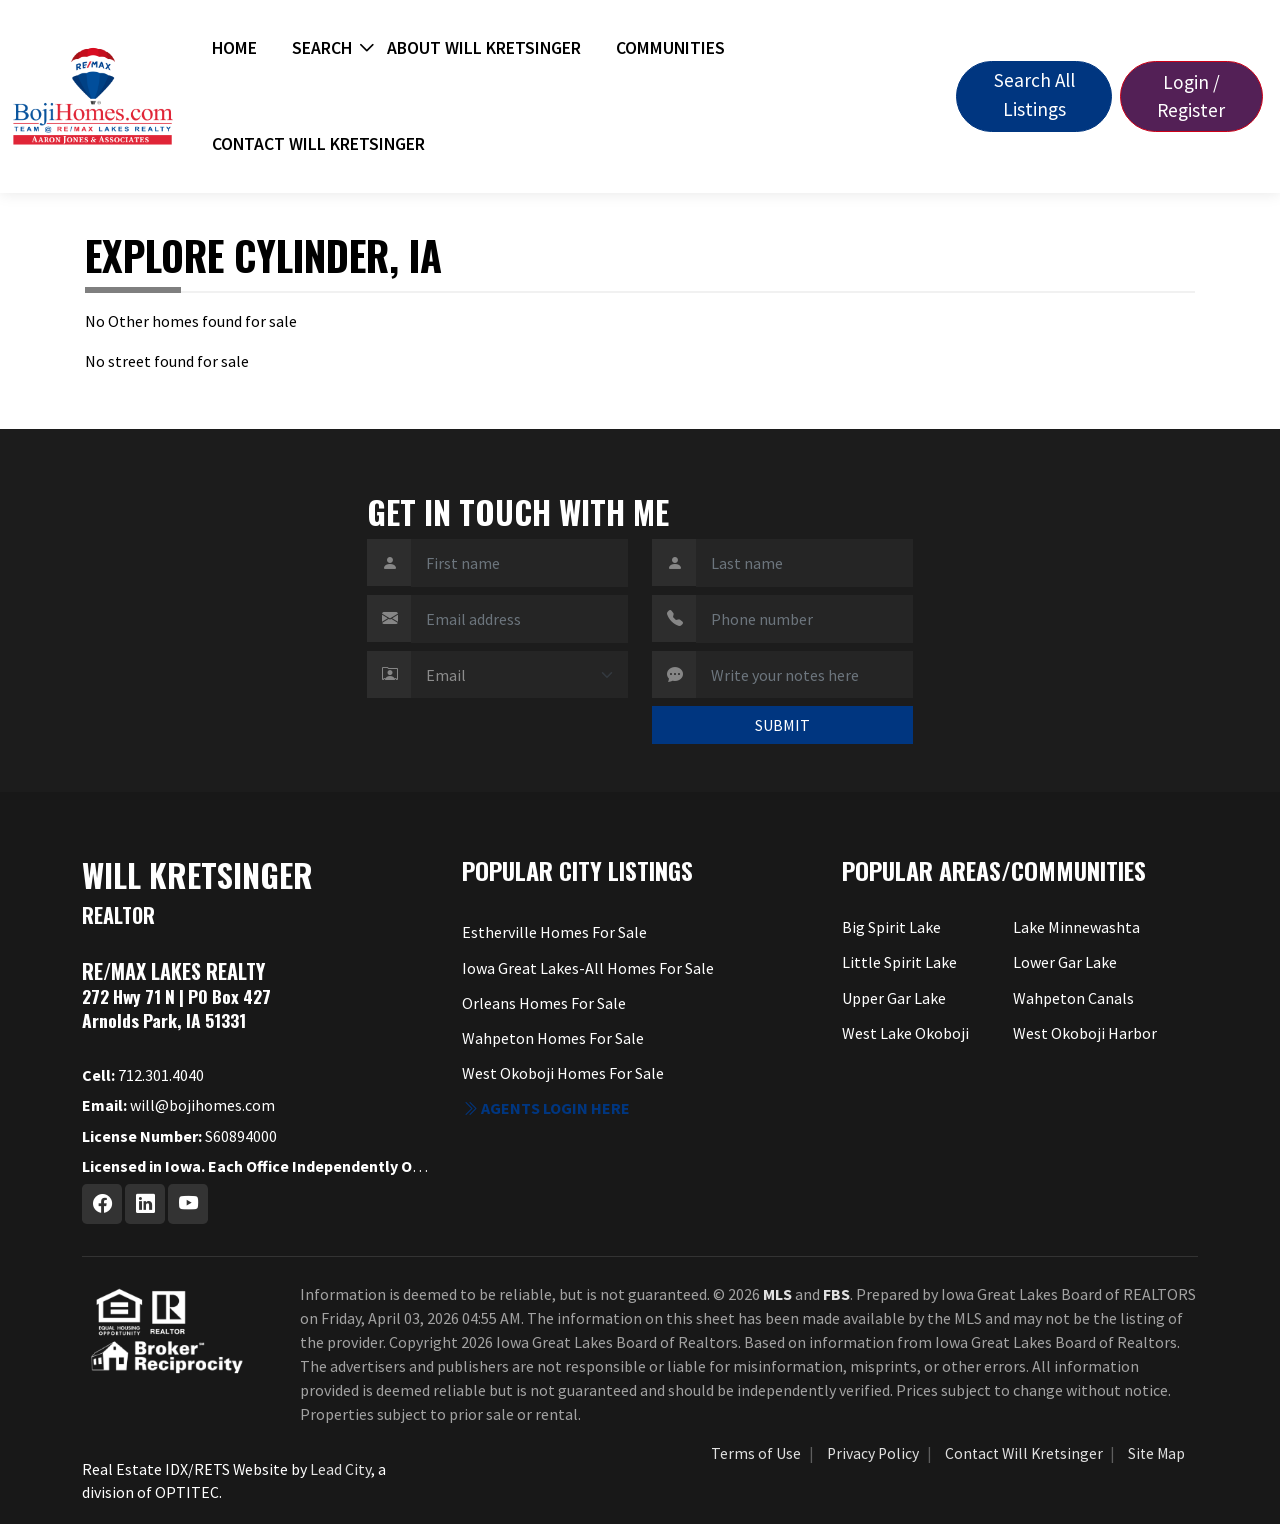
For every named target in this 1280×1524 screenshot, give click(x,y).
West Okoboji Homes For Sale (563, 1073)
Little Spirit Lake (899, 962)
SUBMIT (782, 725)
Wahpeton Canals (1073, 998)
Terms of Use (756, 1453)
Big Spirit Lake (891, 927)
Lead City (340, 1469)
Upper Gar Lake (894, 998)
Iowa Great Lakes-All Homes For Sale (588, 968)
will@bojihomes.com (178, 1105)
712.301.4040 (143, 1075)
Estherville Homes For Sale (554, 932)
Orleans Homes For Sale (544, 1003)
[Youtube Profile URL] (188, 1204)
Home (234, 48)
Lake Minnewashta (1076, 927)
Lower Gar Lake (1065, 962)
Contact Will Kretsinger (318, 144)
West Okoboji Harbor (1085, 1033)
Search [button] (322, 48)
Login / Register (1191, 96)
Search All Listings (1034, 94)
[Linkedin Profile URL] (145, 1204)
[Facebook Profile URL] (102, 1204)
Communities (670, 48)
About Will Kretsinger (484, 48)
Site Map (1156, 1453)
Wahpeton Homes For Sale (553, 1038)
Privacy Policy (873, 1453)
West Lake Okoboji (905, 1033)
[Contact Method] (519, 675)
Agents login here (546, 1108)
